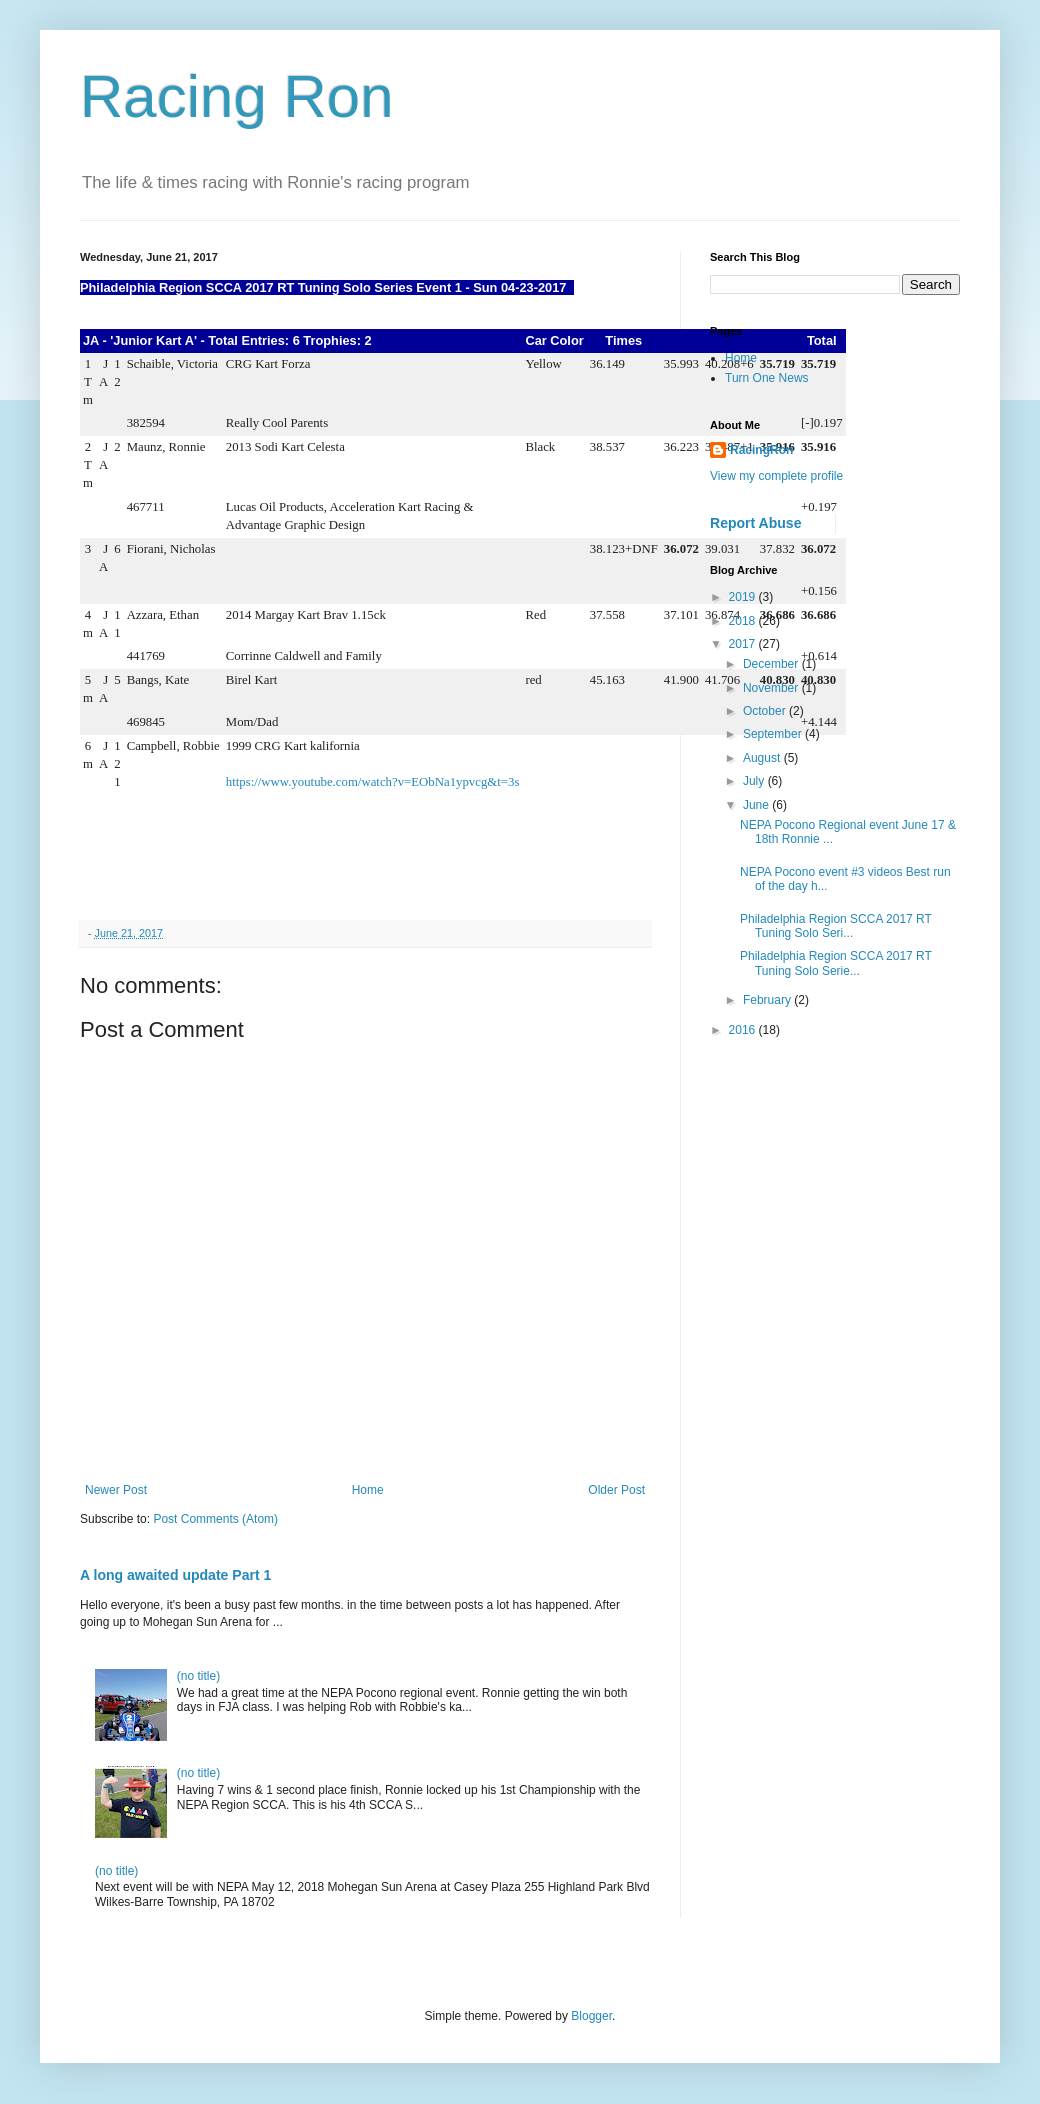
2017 (744, 644)
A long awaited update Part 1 (175, 1575)
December (772, 664)
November (772, 688)
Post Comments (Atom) (215, 1519)
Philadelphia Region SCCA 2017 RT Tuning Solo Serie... (836, 963)
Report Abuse (755, 523)
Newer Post (116, 1490)
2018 (744, 621)
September (774, 734)
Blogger (591, 2016)
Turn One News (767, 378)
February (768, 1000)
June (757, 805)
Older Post (616, 1490)
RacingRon (761, 450)
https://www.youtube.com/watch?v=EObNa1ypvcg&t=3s (373, 782)
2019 (744, 597)
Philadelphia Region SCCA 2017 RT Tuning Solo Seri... (836, 926)
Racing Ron (237, 96)
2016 (744, 1030)
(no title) (198, 1676)
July (755, 781)
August (763, 758)
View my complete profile (776, 476)
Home (368, 1490)
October (766, 711)
